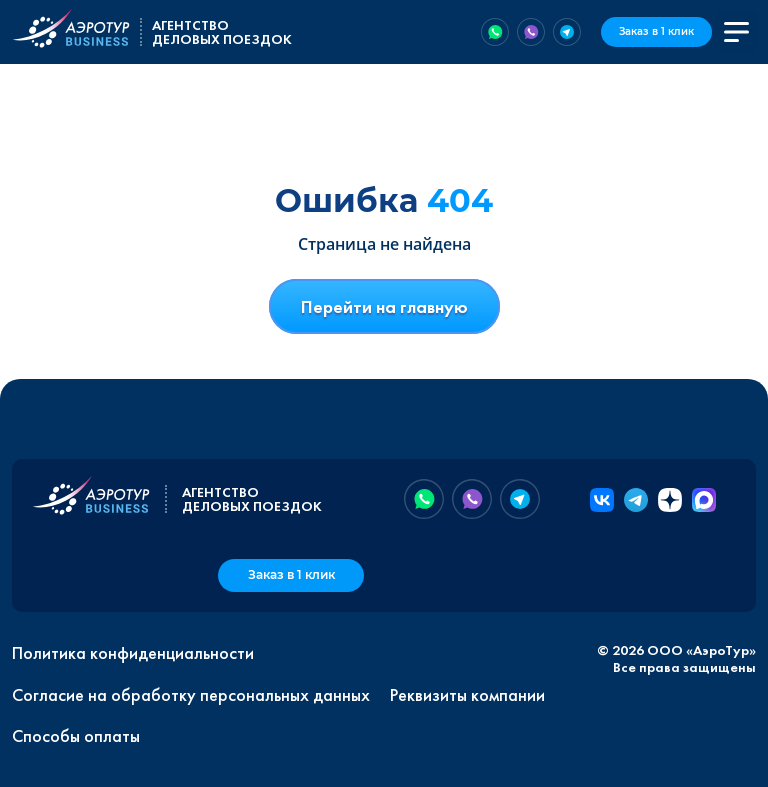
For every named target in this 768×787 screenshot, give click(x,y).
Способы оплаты (76, 736)
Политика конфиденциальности (133, 653)
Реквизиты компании (467, 695)
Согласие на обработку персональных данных (191, 695)
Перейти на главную (384, 306)
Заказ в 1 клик (656, 31)
